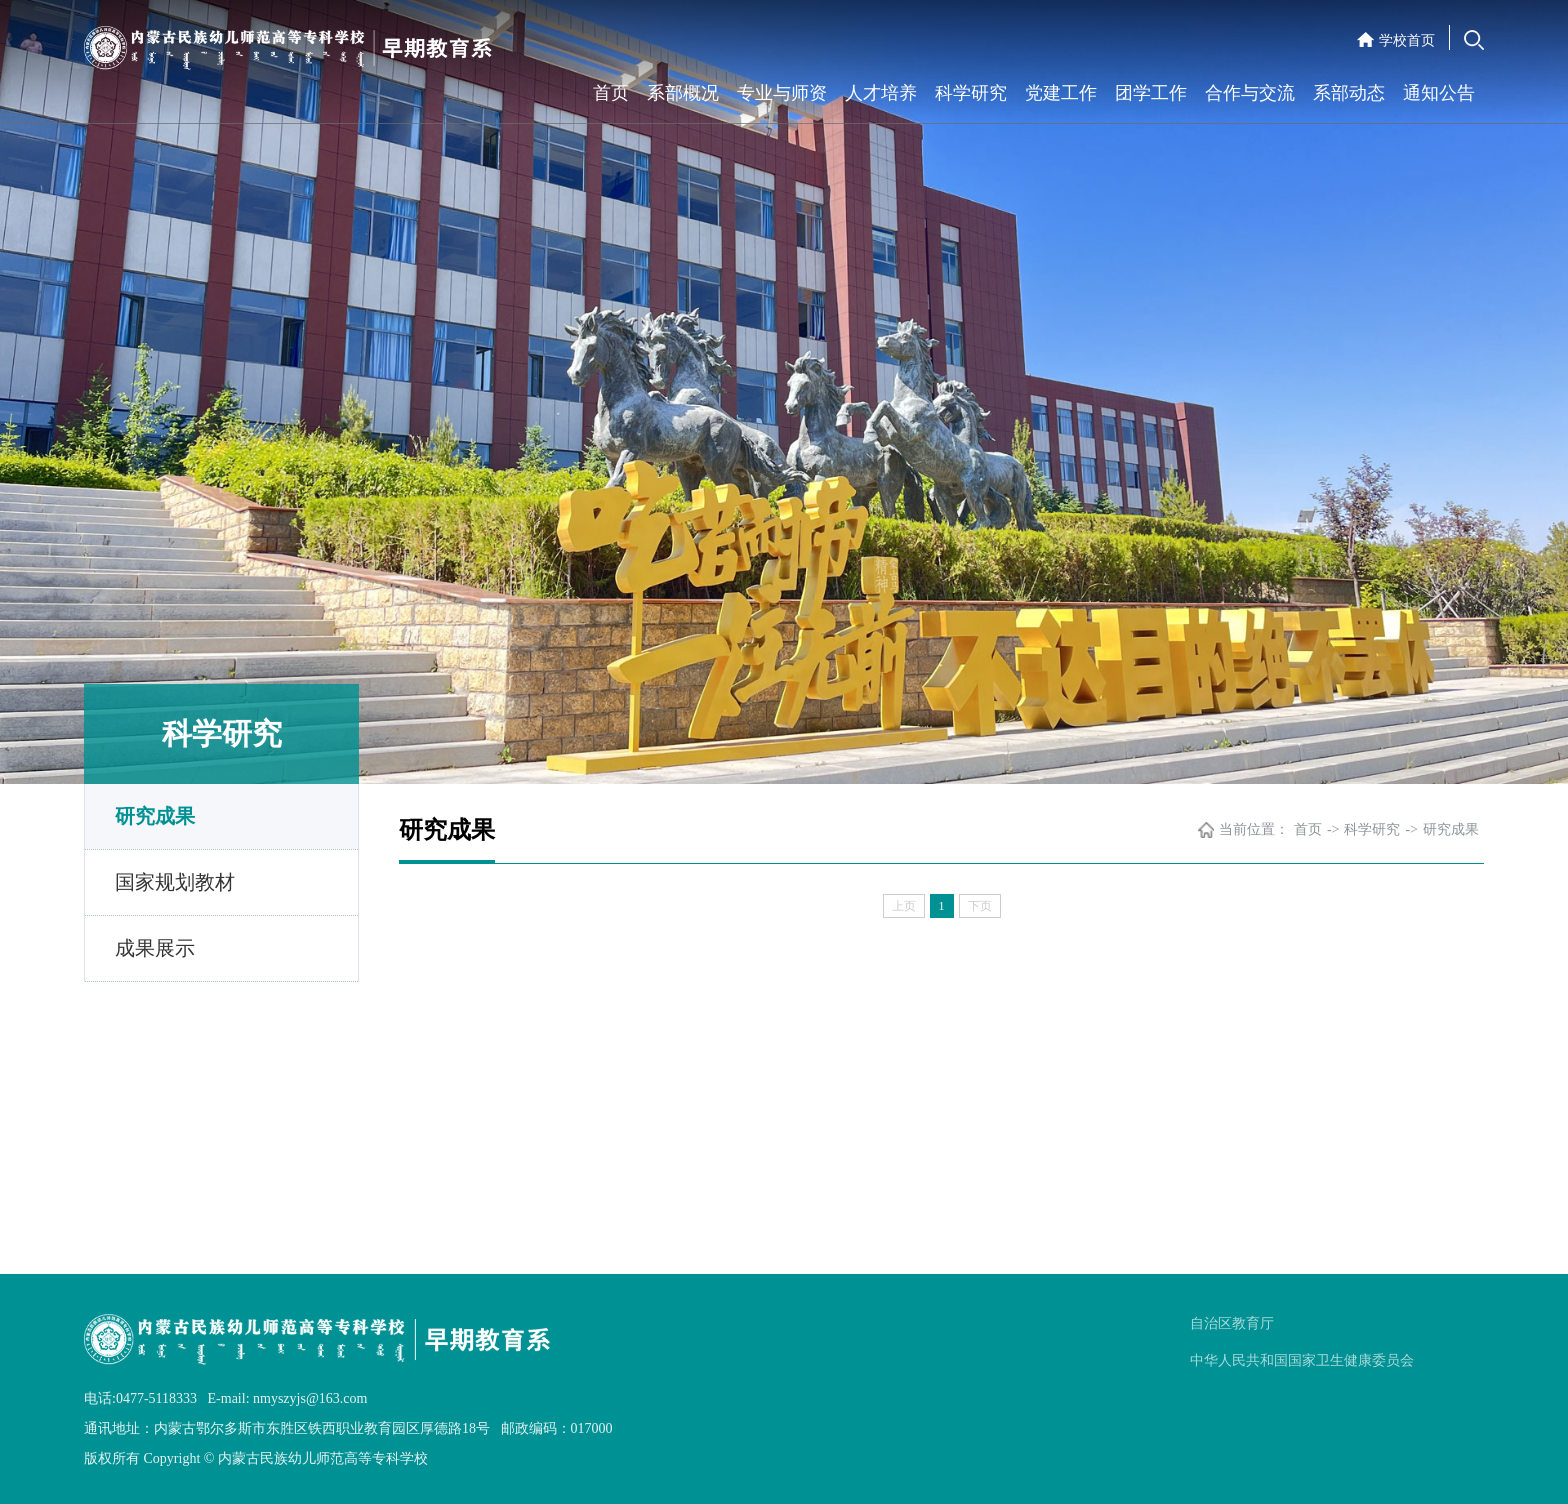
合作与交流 (1250, 93)
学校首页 (1407, 40)
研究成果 (155, 816)
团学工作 (1151, 93)
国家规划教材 (175, 882)
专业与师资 (782, 93)
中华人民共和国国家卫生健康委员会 (1302, 1360)
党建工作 (1061, 93)
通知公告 (1439, 93)
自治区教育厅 (1232, 1323)
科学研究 (971, 93)
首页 (611, 93)
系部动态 (1349, 93)
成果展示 (155, 948)
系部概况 (683, 93)
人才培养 (881, 93)
